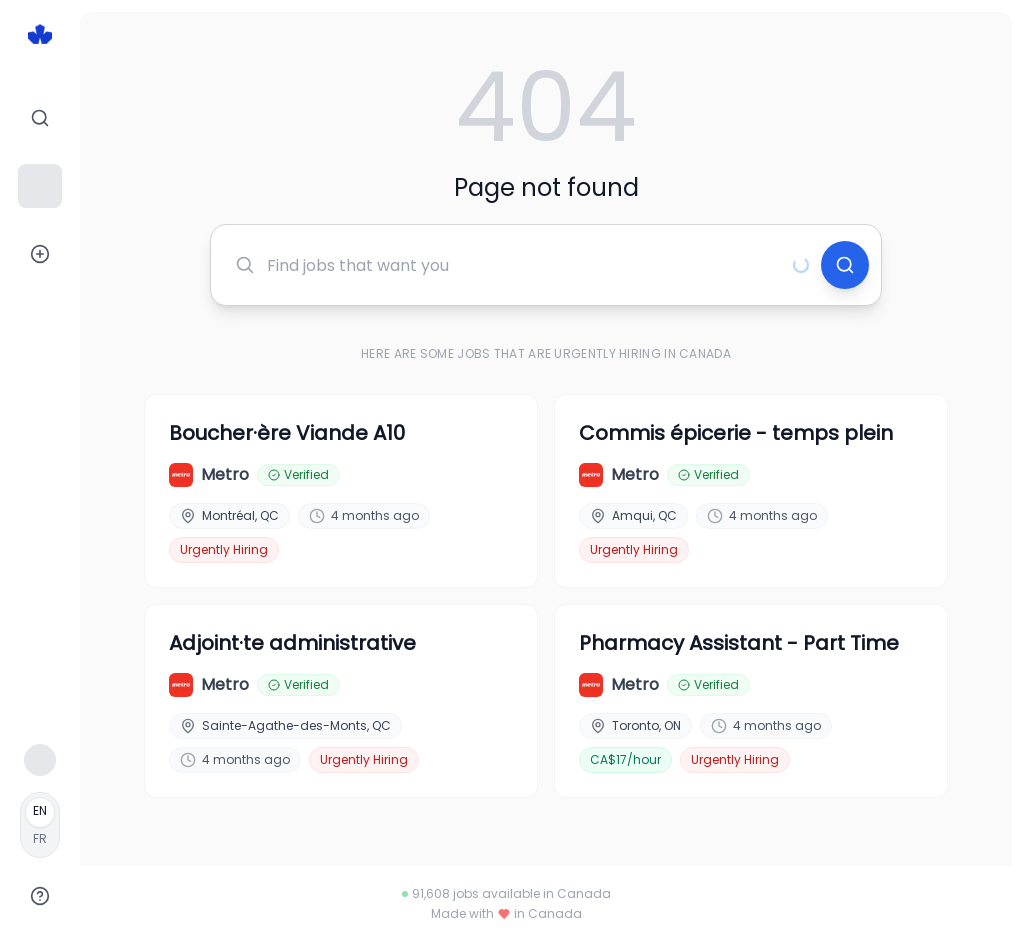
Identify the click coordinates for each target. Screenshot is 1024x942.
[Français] (40, 825)
